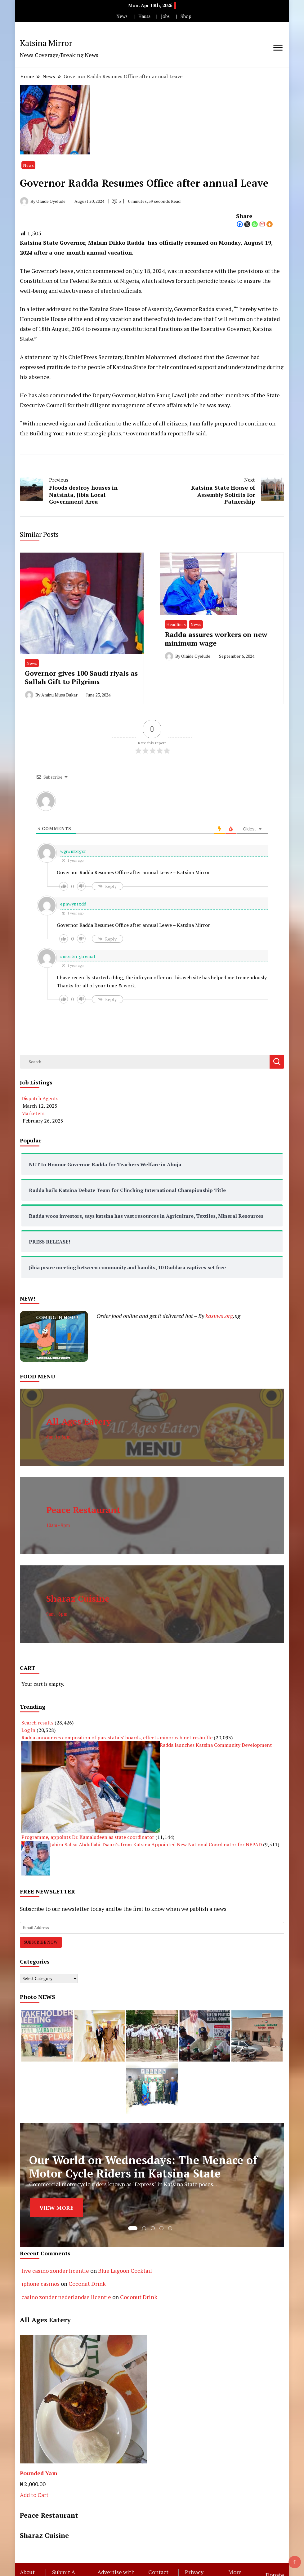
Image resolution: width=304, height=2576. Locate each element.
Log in (28, 1730)
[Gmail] (262, 224)
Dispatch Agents (39, 1098)
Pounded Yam (38, 2473)
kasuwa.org (219, 1315)
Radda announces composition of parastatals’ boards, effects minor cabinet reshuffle (116, 1737)
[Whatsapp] (255, 224)
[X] (247, 224)
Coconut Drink (87, 2283)
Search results (37, 1722)
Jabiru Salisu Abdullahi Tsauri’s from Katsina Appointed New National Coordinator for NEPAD (156, 1844)
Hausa (144, 16)
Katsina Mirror (46, 43)
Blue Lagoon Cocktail (125, 2270)
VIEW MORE (56, 2207)
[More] (269, 224)
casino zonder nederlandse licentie (66, 2297)
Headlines (176, 624)
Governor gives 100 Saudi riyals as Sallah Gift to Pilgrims (81, 677)
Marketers (32, 1113)
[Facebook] (240, 224)
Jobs (165, 16)
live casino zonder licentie (55, 2270)
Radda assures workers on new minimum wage (216, 638)
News (121, 16)
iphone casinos (40, 2283)
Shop (186, 16)
